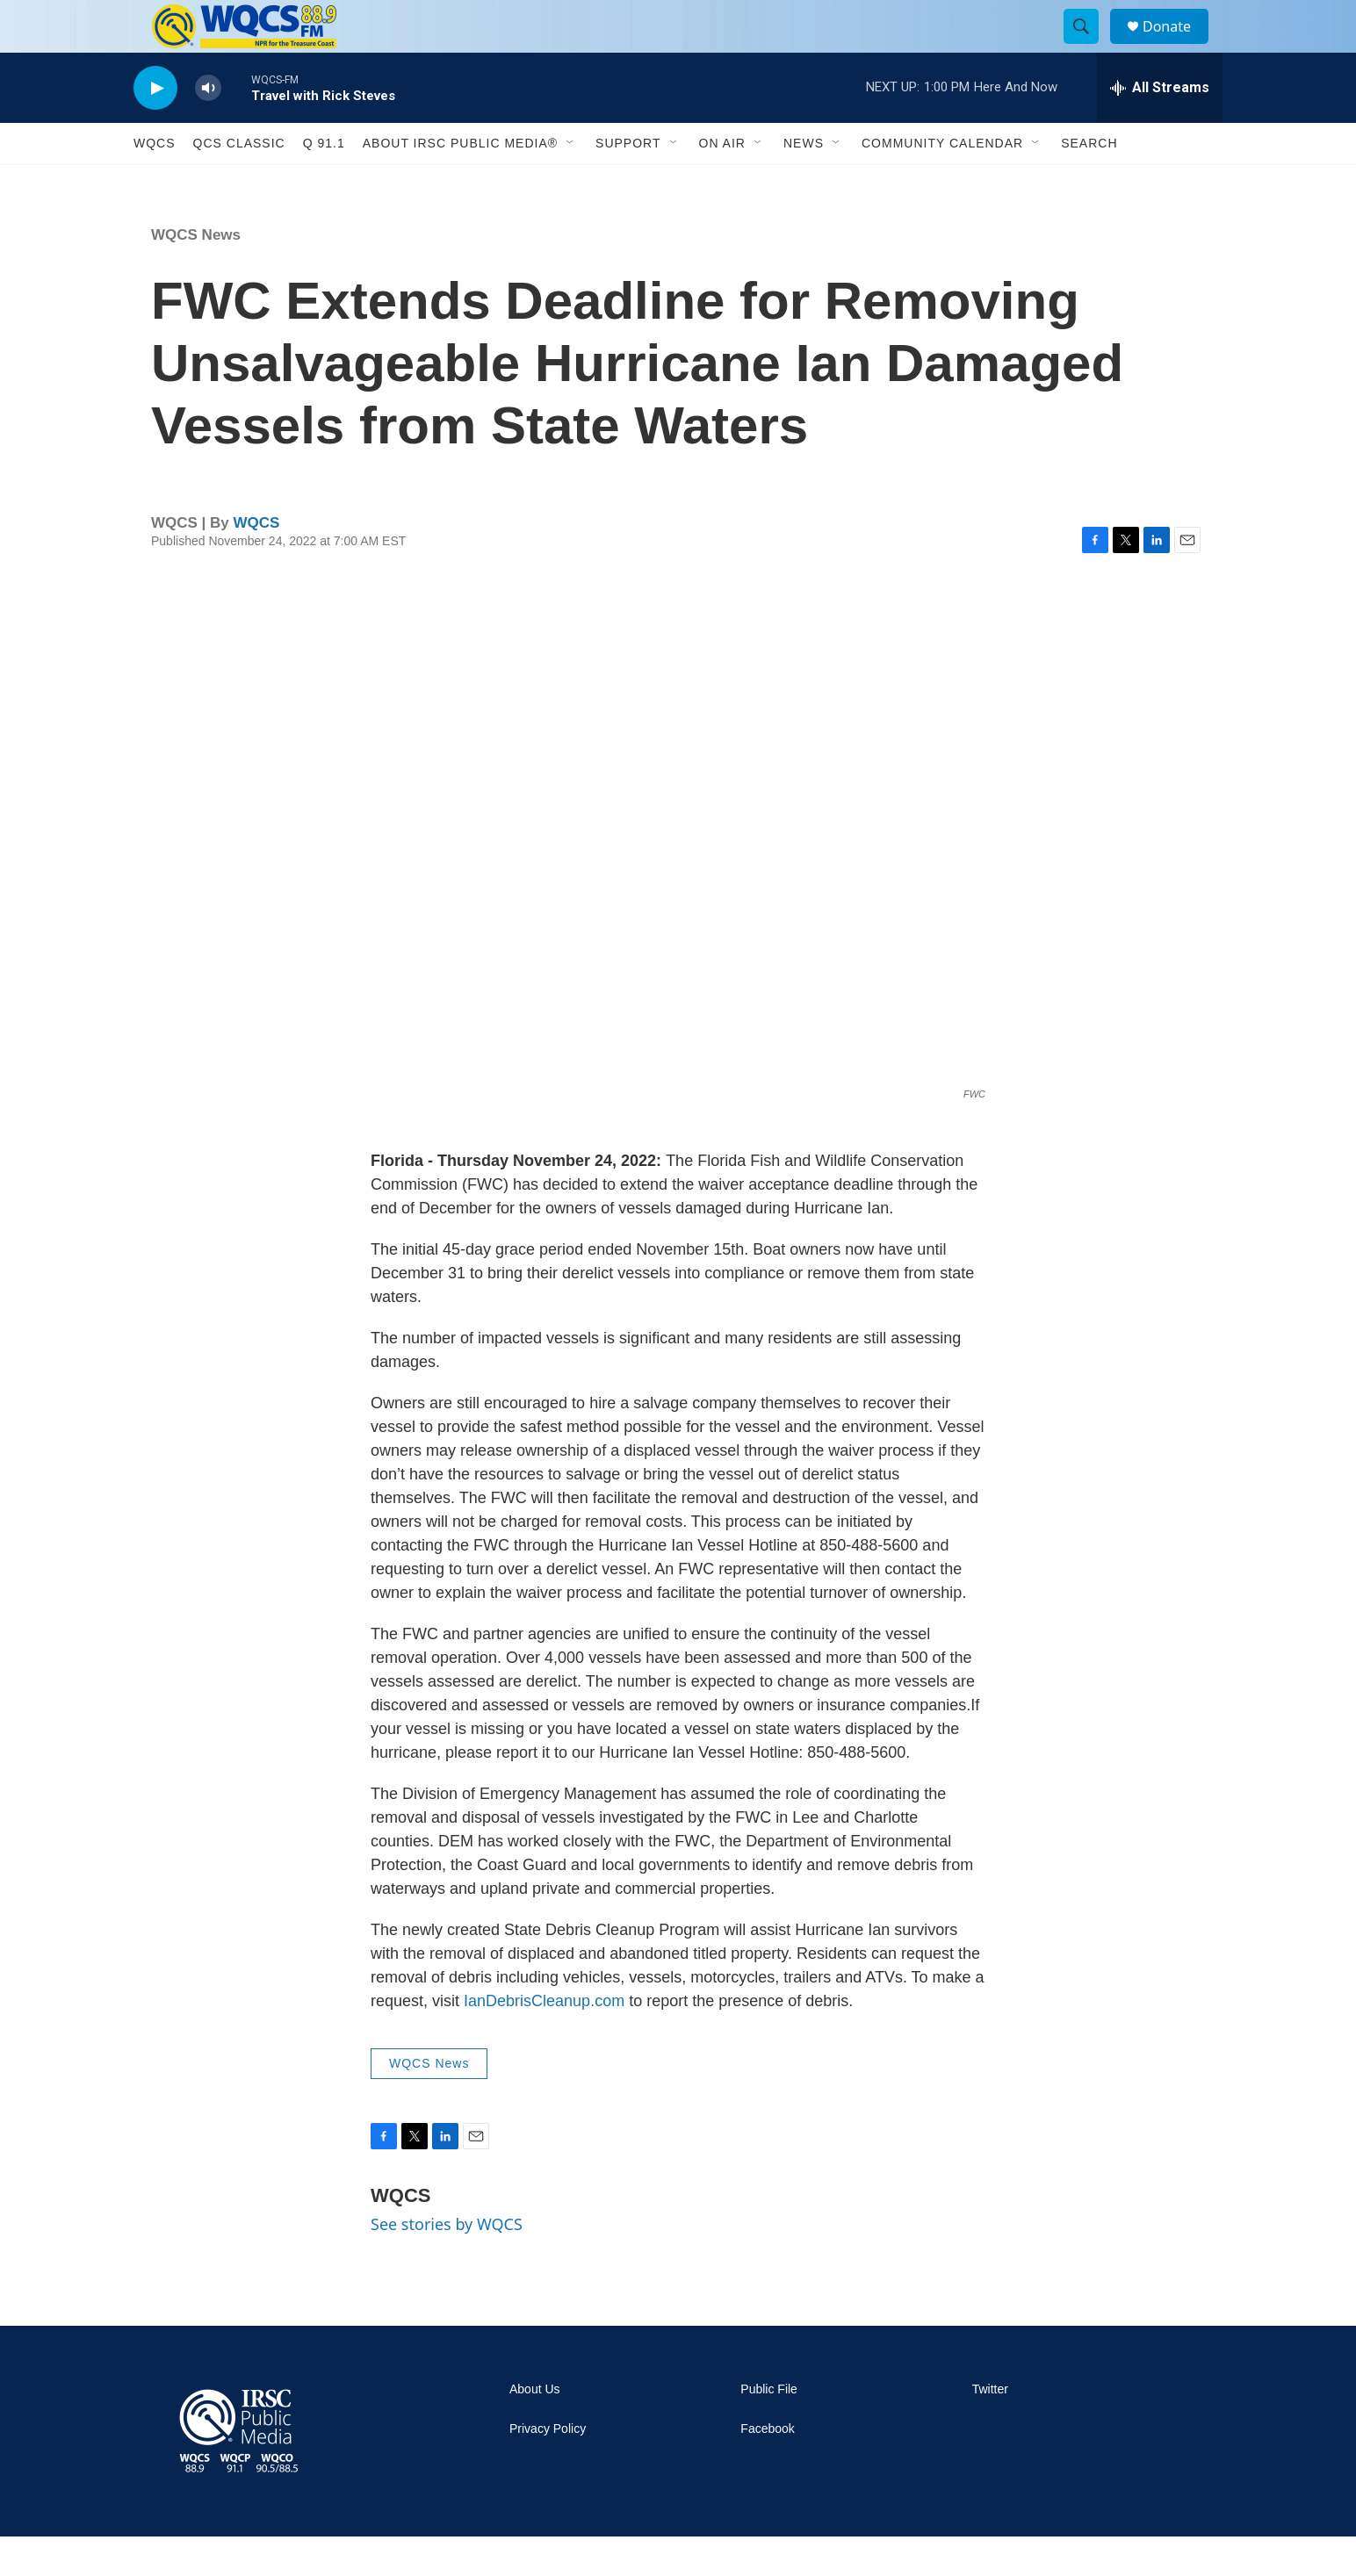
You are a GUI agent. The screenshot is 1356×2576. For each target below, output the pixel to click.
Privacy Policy (547, 2468)
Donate (1177, 46)
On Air (722, 183)
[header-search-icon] (1089, 46)
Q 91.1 (324, 183)
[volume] (208, 128)
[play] (155, 128)
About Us (534, 2429)
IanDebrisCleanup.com (544, 2040)
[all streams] (1160, 127)
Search (1089, 183)
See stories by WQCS (447, 2263)
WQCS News (196, 274)
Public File (768, 2429)
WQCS (154, 183)
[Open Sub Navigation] (571, 183)
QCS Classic (239, 183)
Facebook (767, 2468)
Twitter (990, 2429)
